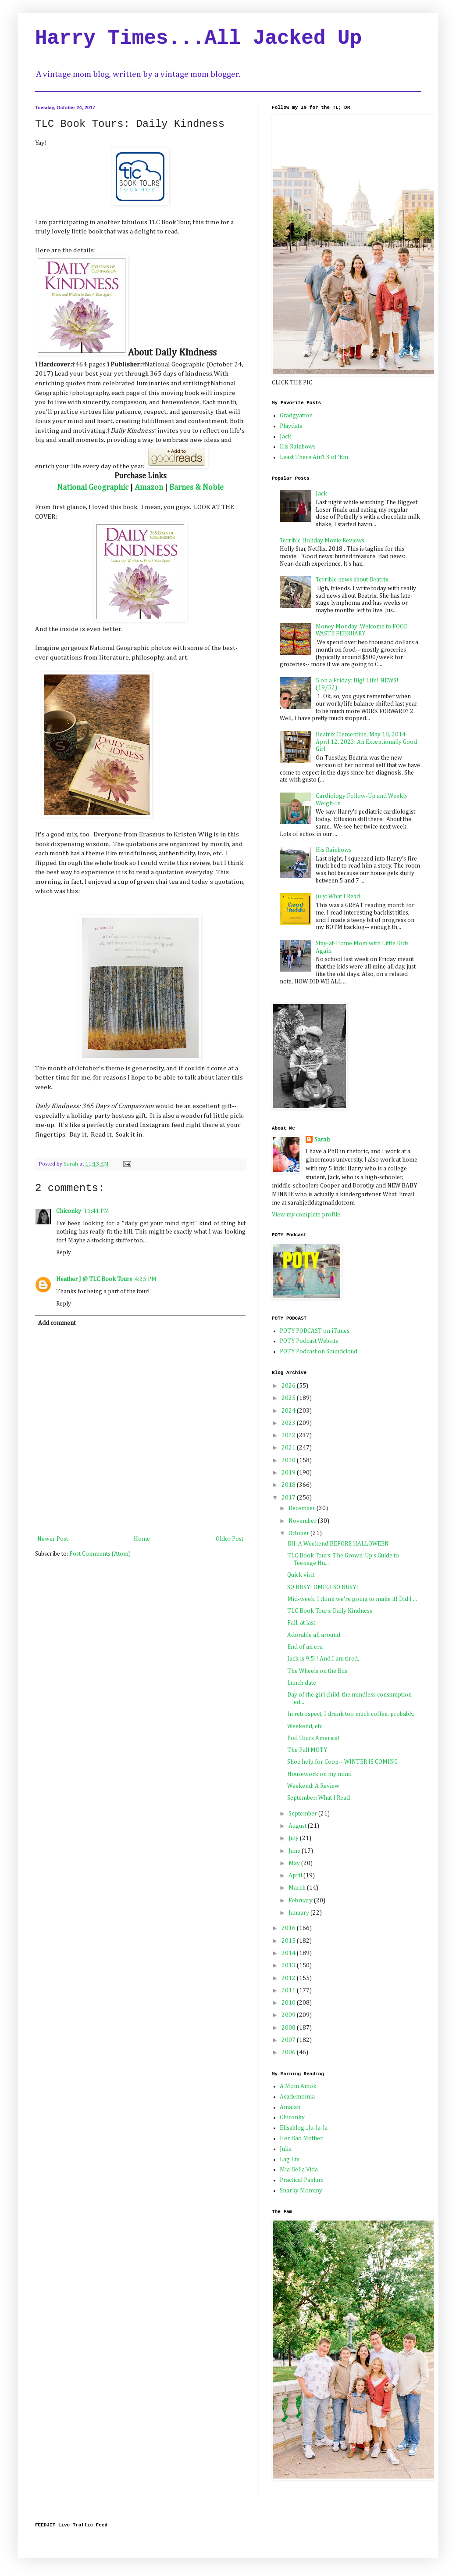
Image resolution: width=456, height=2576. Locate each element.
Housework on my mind (319, 1774)
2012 (289, 1978)
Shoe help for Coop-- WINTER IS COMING (342, 1762)
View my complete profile (306, 1215)
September (303, 1814)
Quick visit (300, 1575)
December (303, 1508)
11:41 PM (96, 1211)
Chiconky (68, 1211)
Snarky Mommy (301, 2191)
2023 (289, 1423)
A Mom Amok (298, 2086)
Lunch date (301, 1683)
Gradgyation (296, 416)
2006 (289, 2052)
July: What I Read (338, 896)
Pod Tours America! (313, 1738)
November (303, 1521)
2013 (289, 1965)
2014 (289, 1953)
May (295, 1863)
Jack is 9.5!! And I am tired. (323, 1659)
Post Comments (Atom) (100, 1554)
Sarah (322, 1140)
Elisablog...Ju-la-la (304, 2128)
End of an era (305, 1647)
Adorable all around (313, 1635)
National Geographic (92, 488)
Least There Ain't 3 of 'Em (314, 457)
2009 (289, 2015)
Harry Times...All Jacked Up (198, 38)
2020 (289, 1460)
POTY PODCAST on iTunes (314, 1331)
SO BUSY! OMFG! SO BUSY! (322, 1587)
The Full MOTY (307, 1750)
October (299, 1533)
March (298, 1888)
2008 (289, 2028)
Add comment (56, 1323)
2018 (289, 1485)
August (298, 1826)
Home (142, 1539)
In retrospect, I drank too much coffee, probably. (350, 1714)
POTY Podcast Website (309, 1341)
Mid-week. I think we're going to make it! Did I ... (352, 1599)
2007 (289, 2040)
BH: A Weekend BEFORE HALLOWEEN (338, 1544)
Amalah (290, 2107)
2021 (289, 1448)
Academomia (297, 2097)
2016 (289, 1928)
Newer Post (52, 1539)
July (294, 1838)
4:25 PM (146, 1279)
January (299, 1913)
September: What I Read (318, 1798)
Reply (63, 1252)
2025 (289, 1398)
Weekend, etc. (305, 1726)
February (301, 1901)
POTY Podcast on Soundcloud (318, 1352)
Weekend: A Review (313, 1786)
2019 (289, 1473)
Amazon (149, 488)
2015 (289, 1941)
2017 (289, 1498)
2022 (289, 1435)
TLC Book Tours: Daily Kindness (329, 1611)
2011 (289, 1991)
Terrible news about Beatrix (352, 580)
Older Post (229, 1539)
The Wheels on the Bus (317, 1671)
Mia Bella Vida (299, 2170)
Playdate (291, 426)
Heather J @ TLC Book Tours (94, 1279)
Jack (285, 437)
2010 (289, 2003)
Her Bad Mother (301, 2138)
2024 (289, 1411)
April (296, 1876)
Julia (286, 2149)
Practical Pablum (302, 2180)
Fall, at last (301, 1623)
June (295, 1851)
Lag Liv (289, 2159)
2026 (289, 1386)
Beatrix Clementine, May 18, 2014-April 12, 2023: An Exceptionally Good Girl (366, 742)
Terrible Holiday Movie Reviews (322, 541)
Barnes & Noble (196, 488)
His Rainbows (298, 447)
